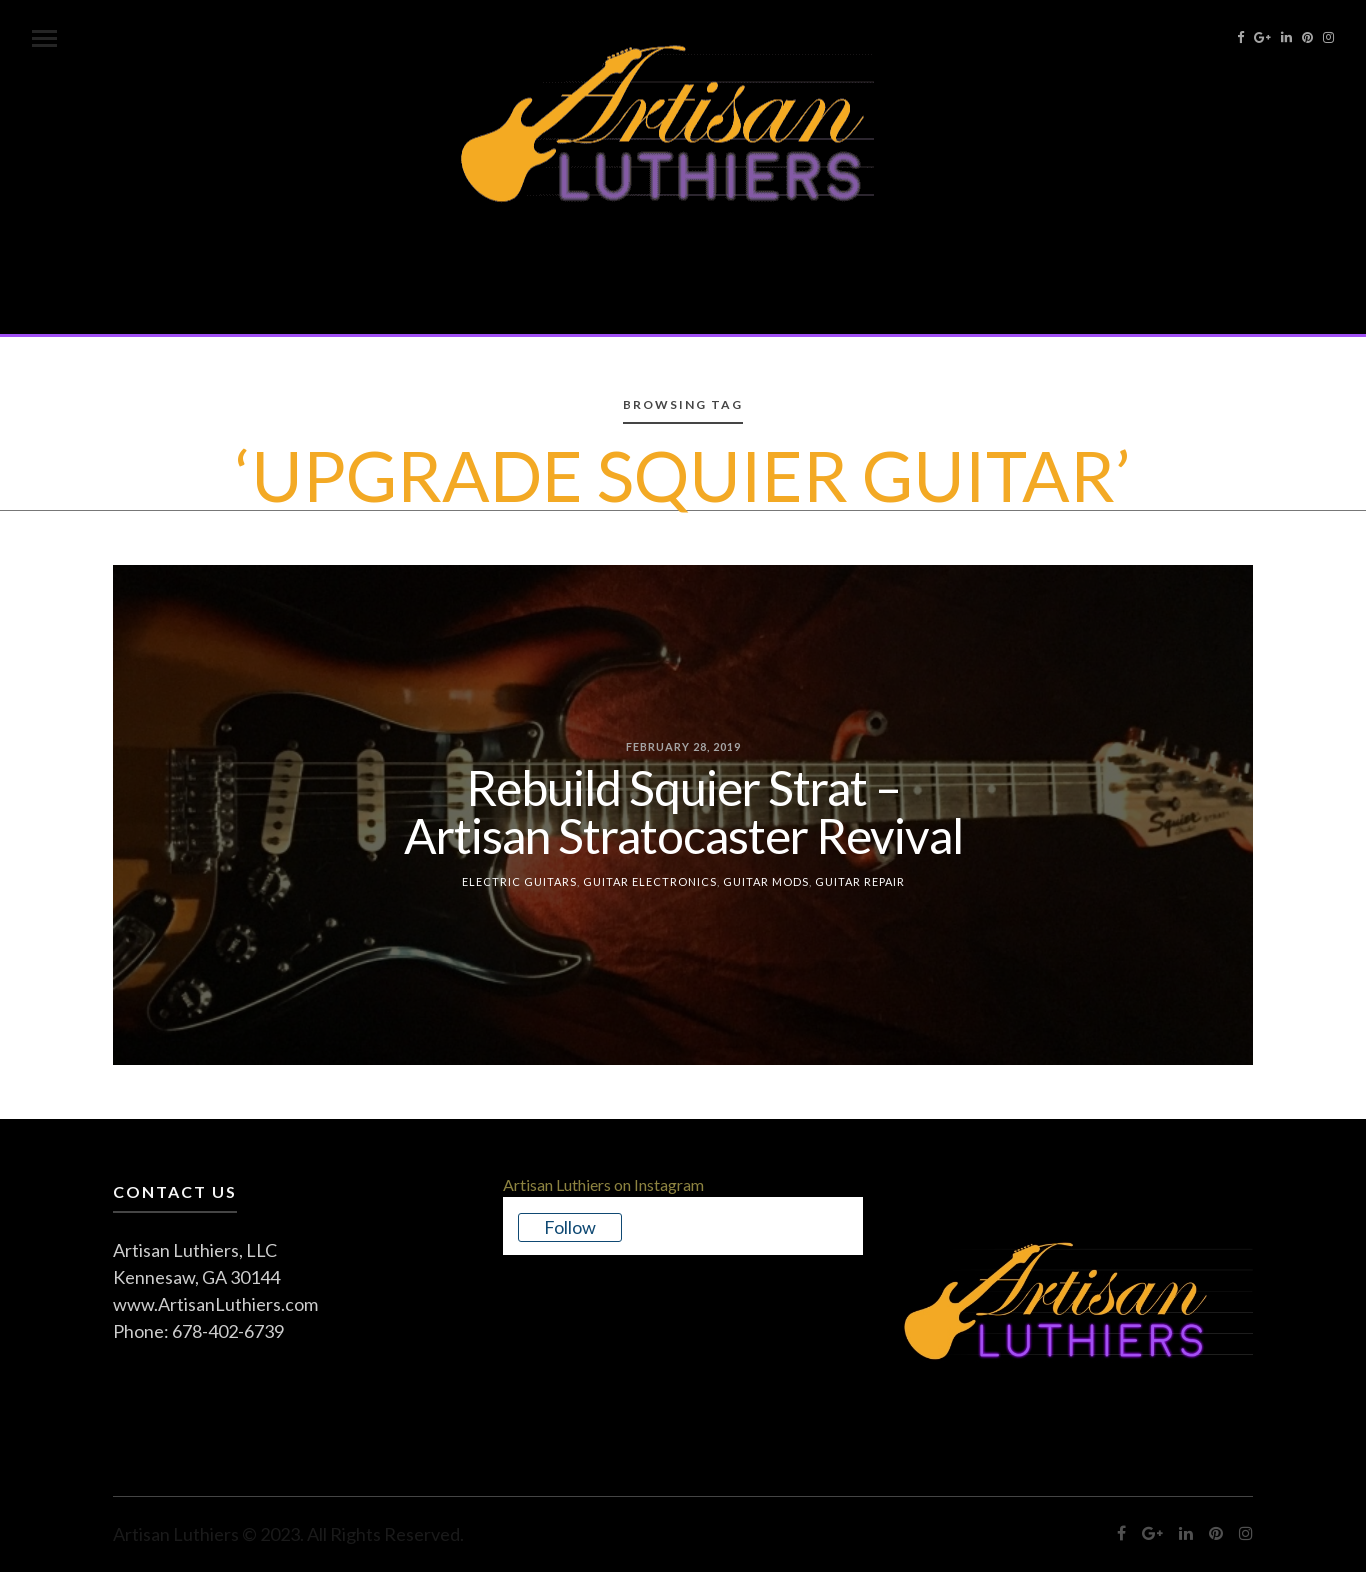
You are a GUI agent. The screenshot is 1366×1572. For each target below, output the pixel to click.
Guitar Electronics (650, 880)
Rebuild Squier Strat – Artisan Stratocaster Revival (683, 810)
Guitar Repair (860, 880)
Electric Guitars (519, 880)
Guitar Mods (766, 880)
